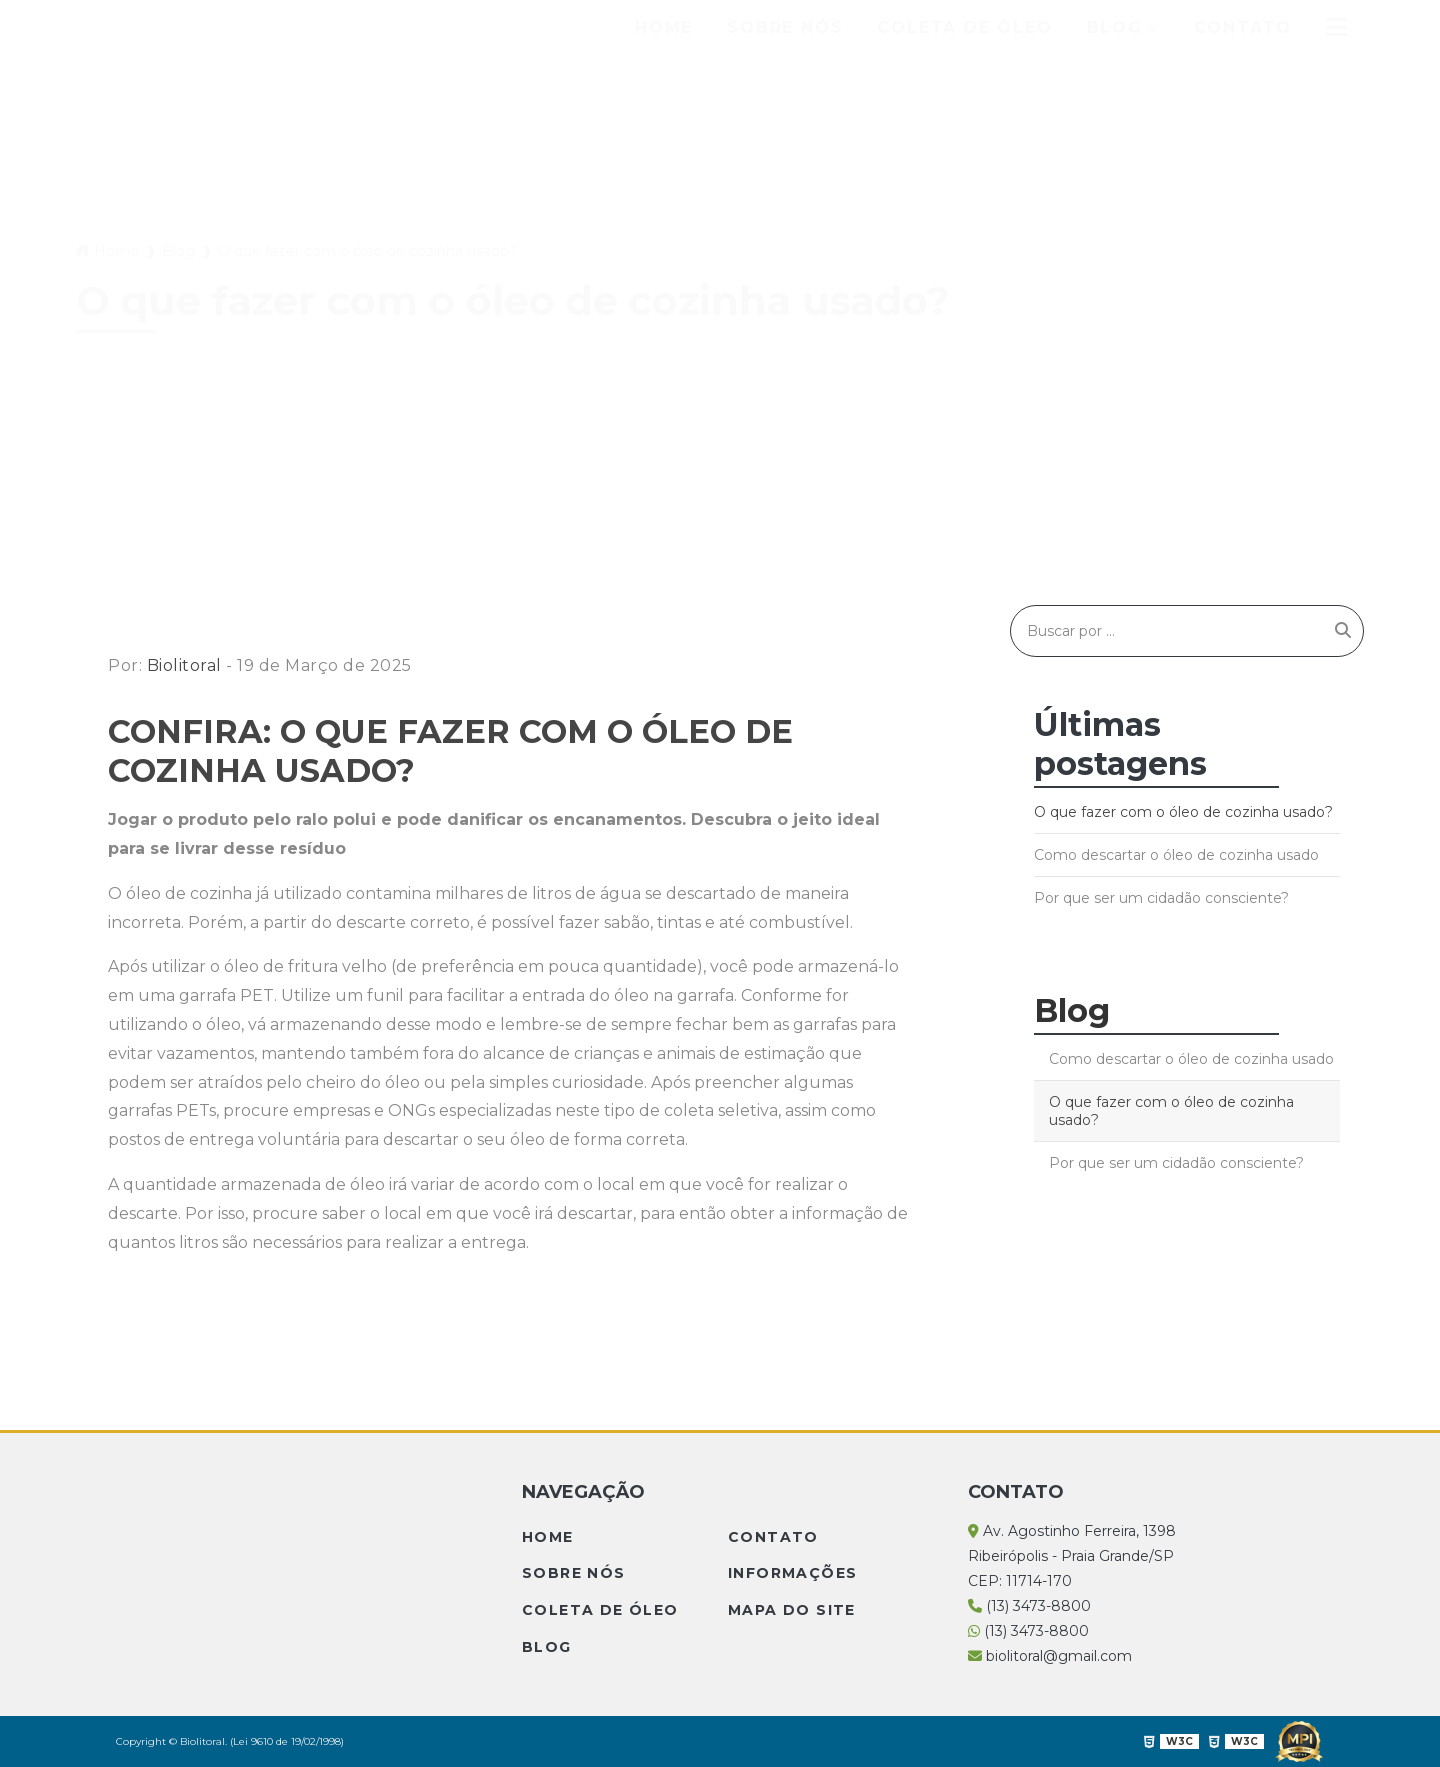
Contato (1243, 27)
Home (664, 27)
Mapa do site (792, 1610)
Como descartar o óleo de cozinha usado (1176, 855)
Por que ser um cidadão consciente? (1161, 898)
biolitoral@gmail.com (1050, 1656)
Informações (792, 1573)
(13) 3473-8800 (1029, 1606)
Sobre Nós (785, 27)
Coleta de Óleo (964, 27)
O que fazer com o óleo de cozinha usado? (1183, 812)
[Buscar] (1343, 631)
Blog (1115, 27)
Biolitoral (184, 665)
